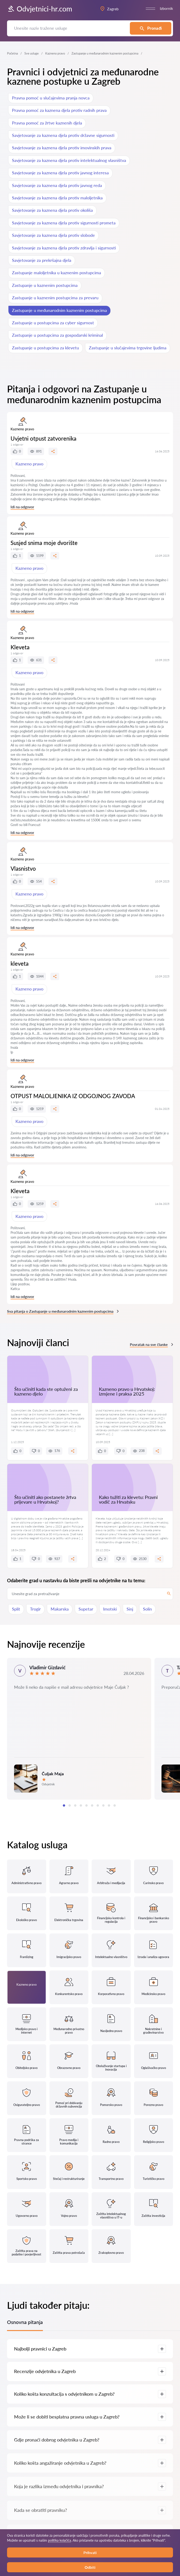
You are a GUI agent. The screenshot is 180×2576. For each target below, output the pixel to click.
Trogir (35, 1608)
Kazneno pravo (55, 53)
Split (16, 1608)
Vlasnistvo (23, 868)
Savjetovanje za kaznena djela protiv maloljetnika (57, 197)
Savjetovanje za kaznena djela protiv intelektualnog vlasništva (69, 160)
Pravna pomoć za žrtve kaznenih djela (47, 122)
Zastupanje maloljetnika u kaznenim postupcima (56, 272)
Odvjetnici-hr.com (39, 9)
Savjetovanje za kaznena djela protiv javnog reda (57, 185)
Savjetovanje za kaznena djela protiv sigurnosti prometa (64, 222)
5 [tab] (86, 1805)
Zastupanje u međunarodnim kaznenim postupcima (59, 310)
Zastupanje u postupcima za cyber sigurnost (53, 322)
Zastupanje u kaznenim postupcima (45, 285)
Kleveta (20, 647)
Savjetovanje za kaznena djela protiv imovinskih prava (61, 147)
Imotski (110, 1608)
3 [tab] (75, 1805)
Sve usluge (31, 53)
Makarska (60, 1608)
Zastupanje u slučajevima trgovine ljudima (127, 347)
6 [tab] (92, 1805)
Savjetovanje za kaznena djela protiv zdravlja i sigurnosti (64, 247)
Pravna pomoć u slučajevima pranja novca (51, 97)
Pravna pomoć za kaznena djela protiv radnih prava (59, 110)
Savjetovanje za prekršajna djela (41, 260)
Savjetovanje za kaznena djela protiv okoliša (52, 210)
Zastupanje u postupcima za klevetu (45, 347)
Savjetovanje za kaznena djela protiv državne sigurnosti (63, 135)
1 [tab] (64, 1805)
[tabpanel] (79, 1729)
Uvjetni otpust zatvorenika (43, 438)
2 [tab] (69, 1805)
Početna (12, 53)
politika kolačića (59, 2540)
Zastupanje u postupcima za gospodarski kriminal (57, 335)
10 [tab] (114, 1805)
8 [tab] (103, 1805)
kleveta (20, 963)
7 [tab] (98, 1805)
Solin (147, 1608)
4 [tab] (81, 1805)
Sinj (130, 1608)
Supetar (86, 1608)
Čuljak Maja (53, 1773)
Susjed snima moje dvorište (44, 542)
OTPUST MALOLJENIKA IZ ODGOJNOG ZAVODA (73, 1096)
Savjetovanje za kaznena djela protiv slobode (53, 235)
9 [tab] (109, 1805)
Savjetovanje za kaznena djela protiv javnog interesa (60, 172)
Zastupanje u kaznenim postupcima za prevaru (55, 297)
